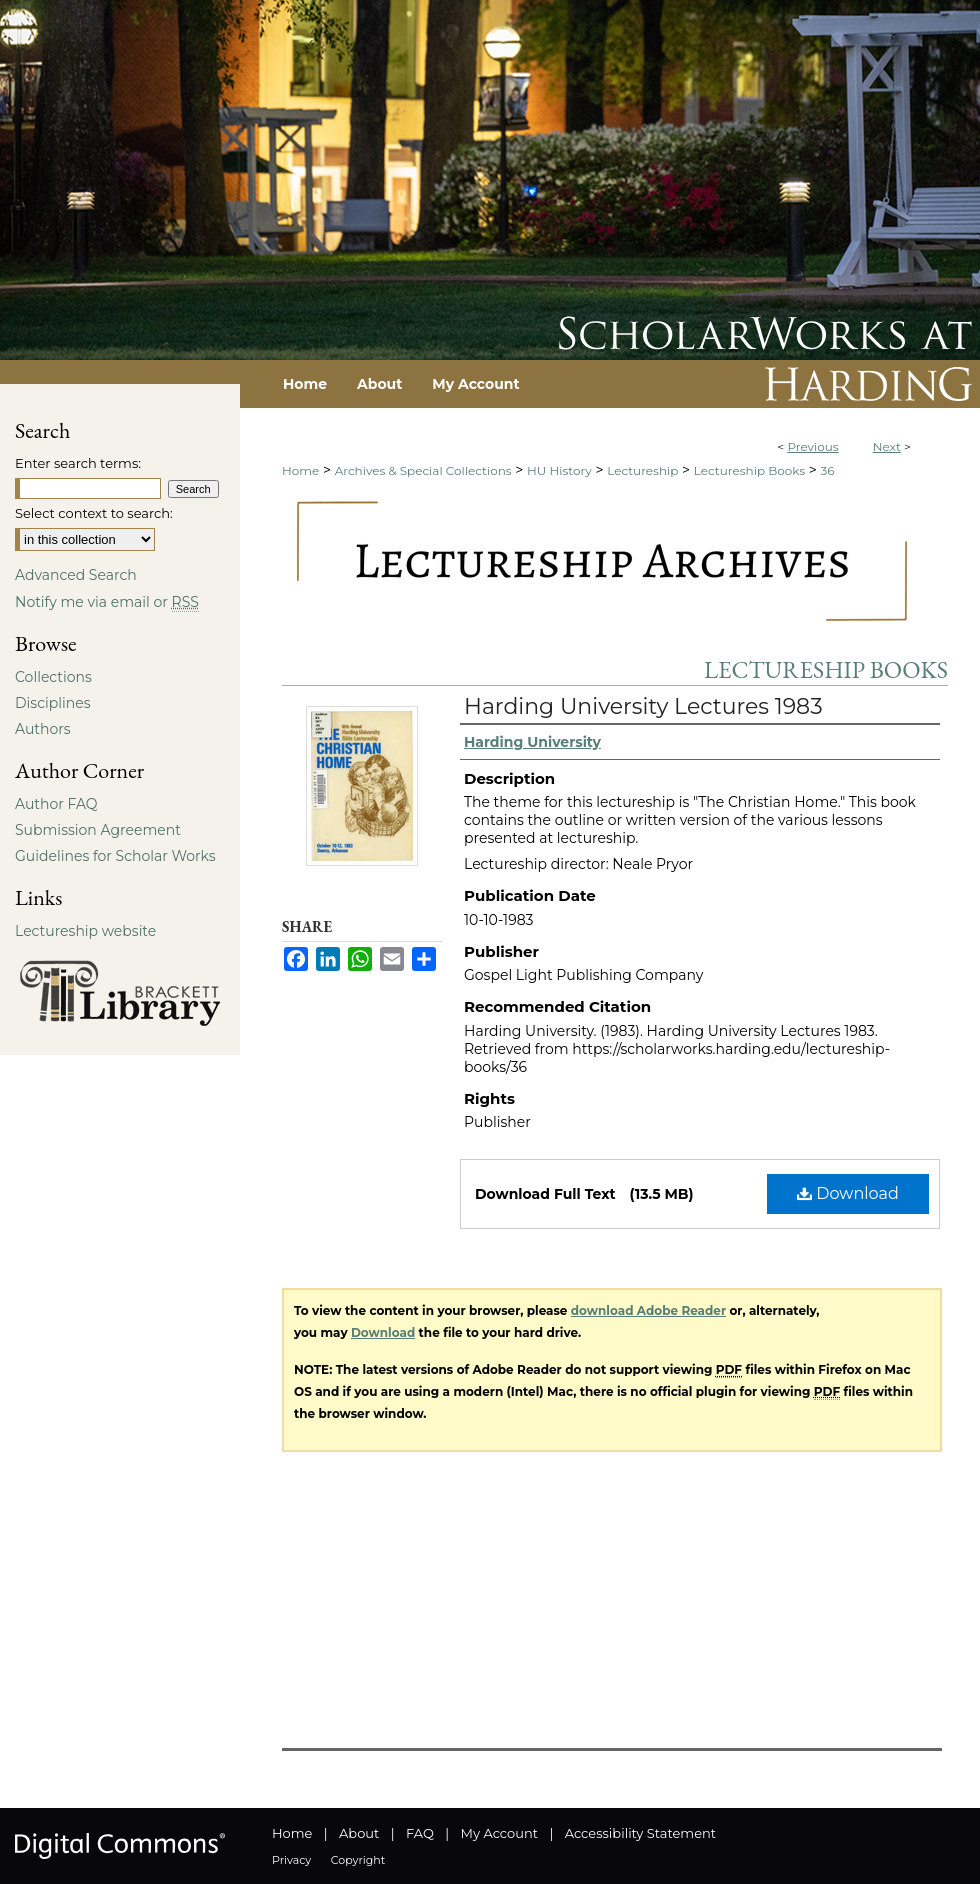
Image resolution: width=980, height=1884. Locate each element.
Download (848, 1193)
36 (828, 470)
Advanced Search (76, 575)
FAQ (420, 1833)
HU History (559, 470)
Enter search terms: (78, 463)
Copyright (358, 1860)
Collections (53, 677)
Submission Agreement (98, 830)
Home (300, 470)
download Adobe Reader (648, 1310)
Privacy (291, 1860)
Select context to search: (94, 513)
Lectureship (642, 470)
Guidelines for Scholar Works (115, 856)
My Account (499, 1833)
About (359, 1833)
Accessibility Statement (640, 1833)
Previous (812, 446)
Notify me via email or (107, 602)
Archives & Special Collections (423, 470)
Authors (43, 729)
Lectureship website (85, 931)
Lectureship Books (749, 470)
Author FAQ (56, 804)
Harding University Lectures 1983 (643, 706)
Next (887, 446)
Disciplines (52, 703)
